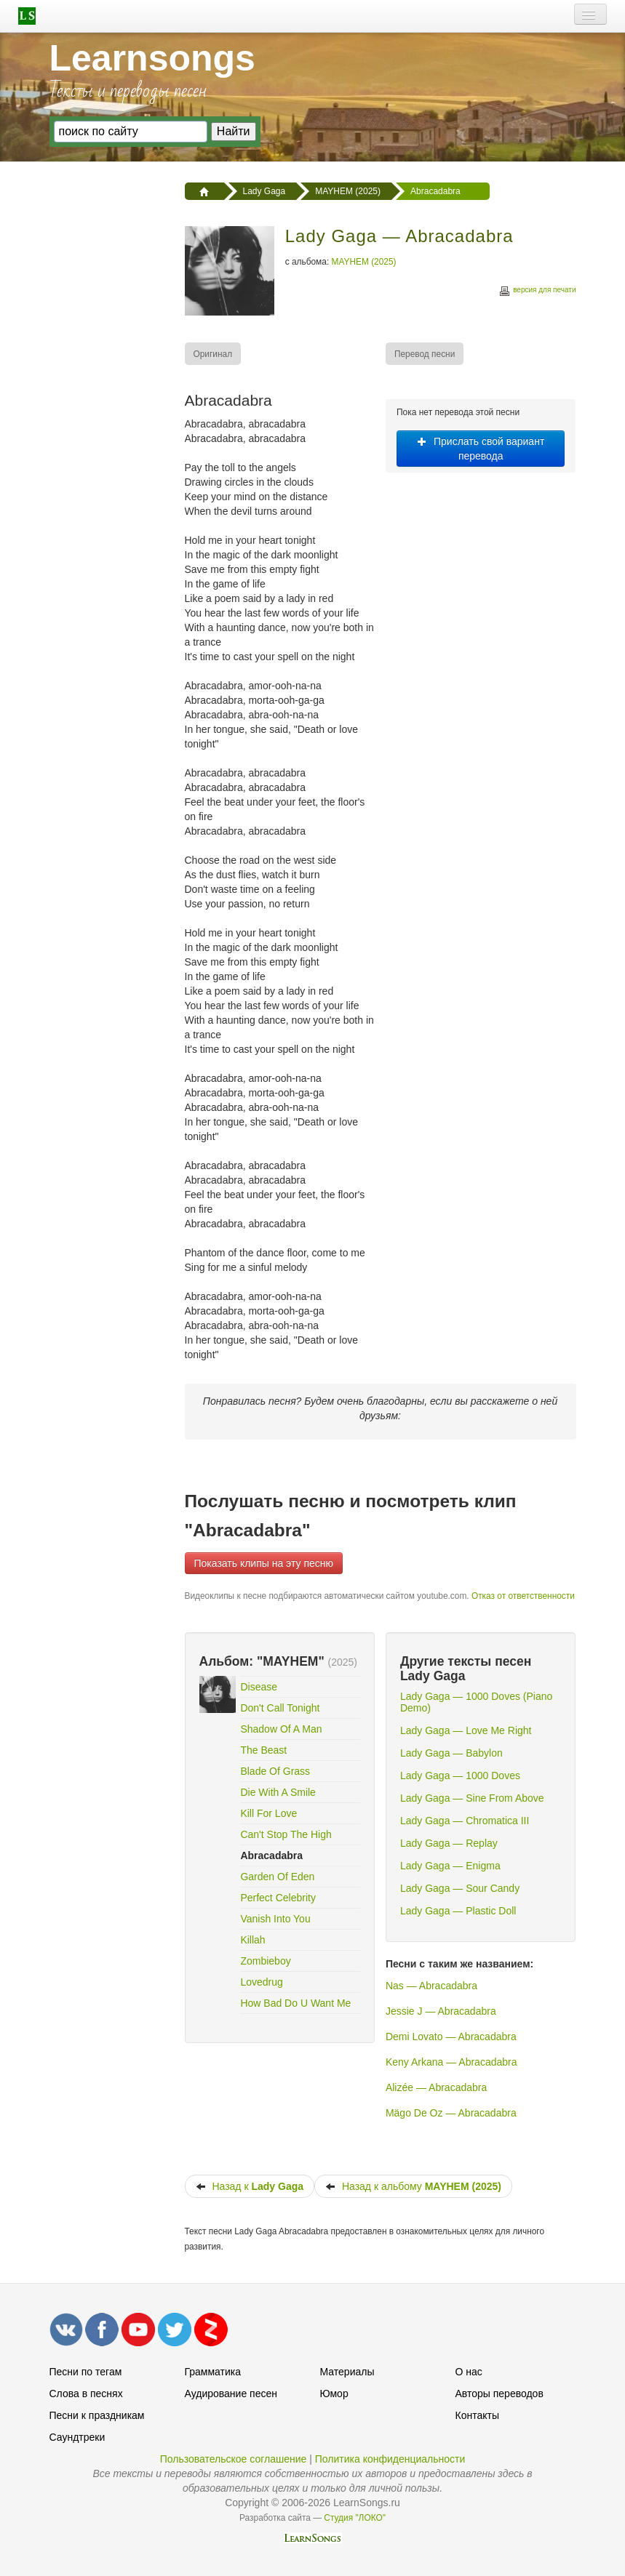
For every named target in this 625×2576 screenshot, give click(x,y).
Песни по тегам (85, 2372)
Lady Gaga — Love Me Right (466, 1730)
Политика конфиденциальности (390, 2459)
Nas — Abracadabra (431, 1985)
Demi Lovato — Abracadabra (451, 2036)
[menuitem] (214, 353)
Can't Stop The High (285, 1834)
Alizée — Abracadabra (436, 2087)
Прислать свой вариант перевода (480, 449)
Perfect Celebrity (277, 1897)
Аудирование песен (231, 2393)
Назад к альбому (413, 2186)
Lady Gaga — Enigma (450, 1865)
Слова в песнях (86, 2393)
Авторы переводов (499, 2393)
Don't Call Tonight (279, 1708)
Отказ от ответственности (523, 1596)
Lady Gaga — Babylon (451, 1753)
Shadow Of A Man (281, 1729)
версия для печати (537, 292)
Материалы (347, 2372)
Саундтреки (77, 2437)
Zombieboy (265, 1961)
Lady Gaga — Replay (449, 1843)
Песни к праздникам (97, 2415)
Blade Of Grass (275, 1771)
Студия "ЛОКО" (355, 2518)
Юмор (334, 2393)
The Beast (263, 1750)
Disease (258, 1687)
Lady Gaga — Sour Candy (459, 1888)
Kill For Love (268, 1813)
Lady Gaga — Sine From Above (472, 1798)
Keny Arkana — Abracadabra (451, 2062)
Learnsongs (152, 58)
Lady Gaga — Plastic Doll (458, 1911)
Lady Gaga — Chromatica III (464, 1820)
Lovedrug (261, 1982)
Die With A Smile (277, 1792)
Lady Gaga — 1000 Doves (460, 1775)
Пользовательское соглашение (233, 2459)
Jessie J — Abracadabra (441, 2011)
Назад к (250, 2186)
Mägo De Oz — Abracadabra (451, 2113)
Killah (252, 1940)
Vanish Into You (275, 1919)
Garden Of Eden (277, 1876)
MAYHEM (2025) (364, 262)
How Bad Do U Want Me (295, 2003)
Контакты (477, 2415)
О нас (468, 2372)
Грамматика (213, 2372)
